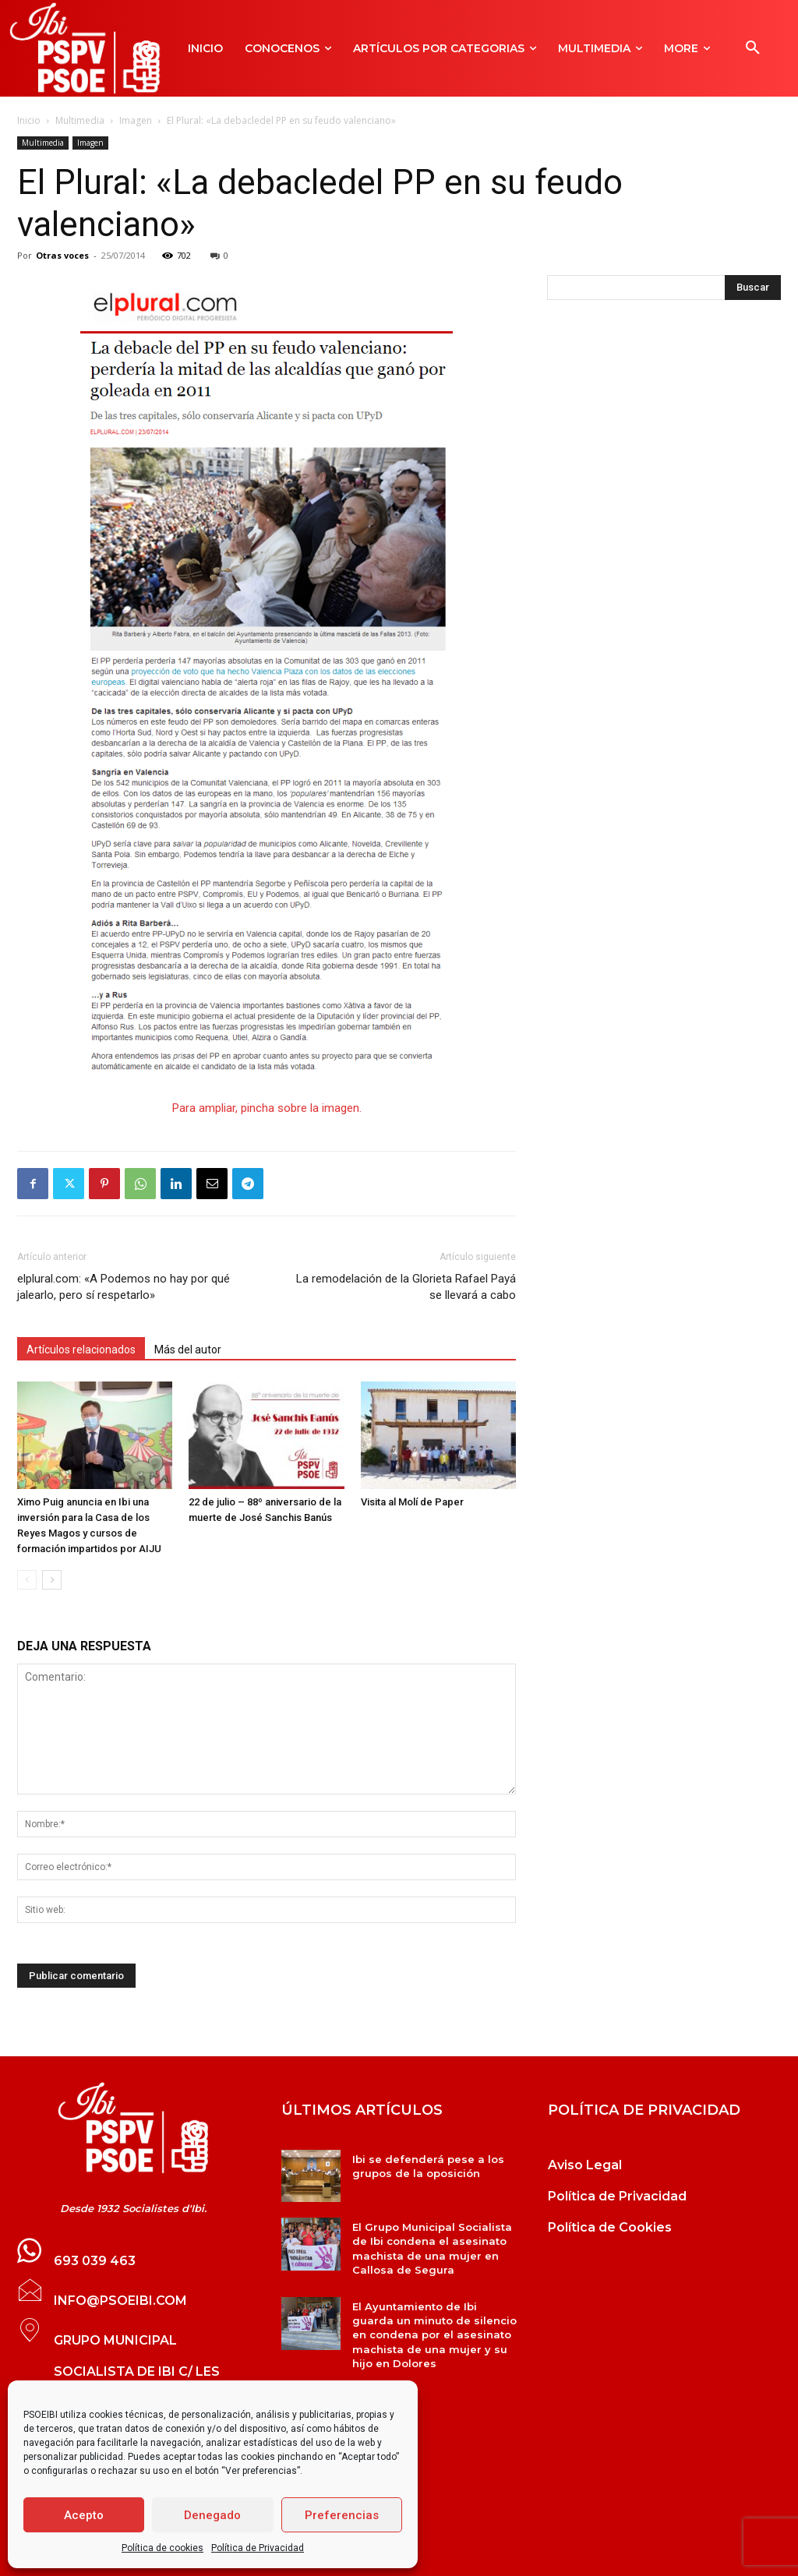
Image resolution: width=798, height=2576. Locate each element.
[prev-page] (27, 1580)
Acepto (84, 2515)
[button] (752, 48)
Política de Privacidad (257, 2547)
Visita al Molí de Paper (412, 1502)
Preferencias (342, 2515)
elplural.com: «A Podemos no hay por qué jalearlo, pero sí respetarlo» (123, 1287)
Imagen (135, 120)
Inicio (29, 120)
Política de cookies (162, 2547)
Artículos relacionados (81, 1349)
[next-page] (52, 1580)
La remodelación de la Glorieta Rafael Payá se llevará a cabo (406, 1287)
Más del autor (187, 1349)
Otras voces (62, 255)
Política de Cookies (610, 2227)
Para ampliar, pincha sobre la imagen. (267, 1108)
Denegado (212, 2515)
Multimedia (79, 120)
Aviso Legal (585, 2165)
